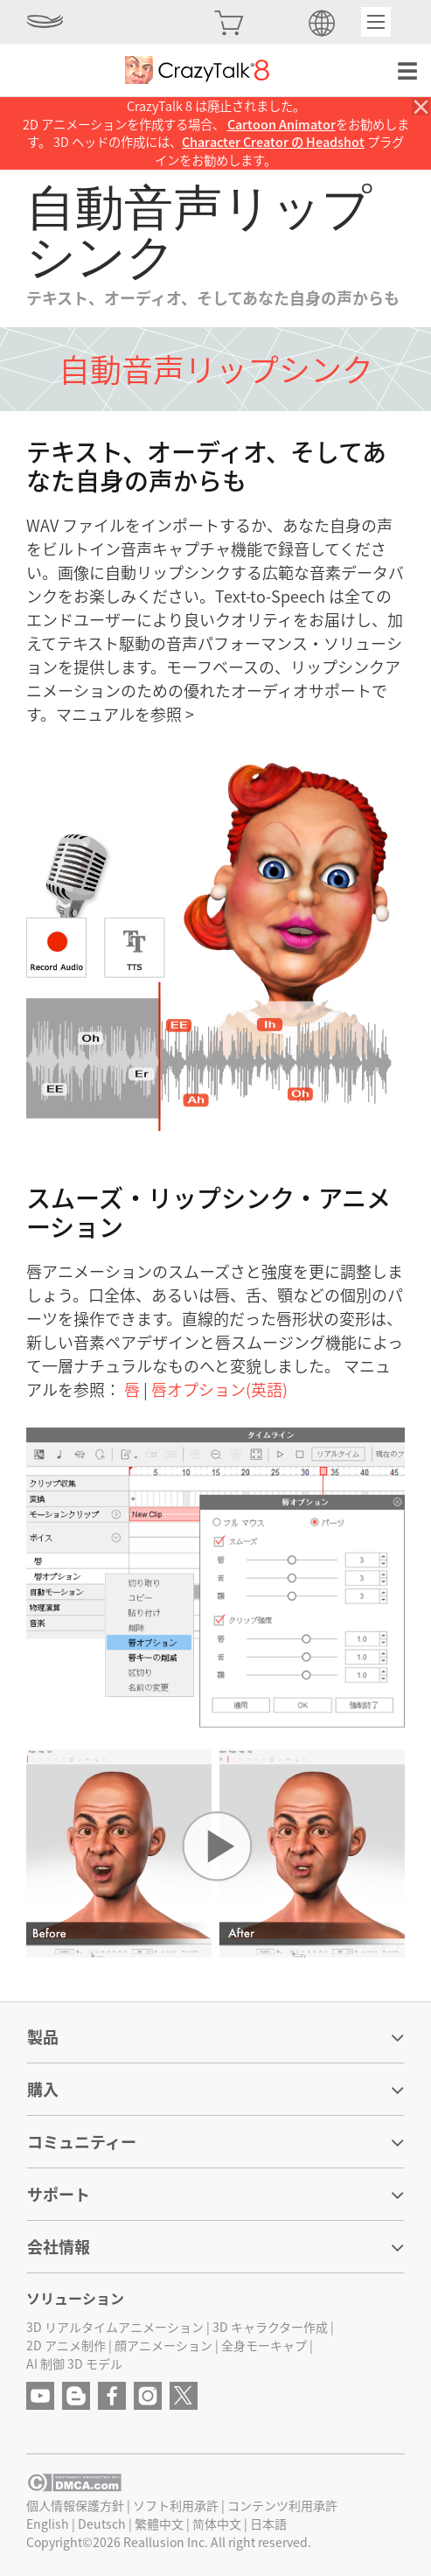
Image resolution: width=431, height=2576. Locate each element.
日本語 (268, 2523)
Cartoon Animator (281, 124)
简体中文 (216, 2523)
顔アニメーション (163, 2345)
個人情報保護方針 (75, 2505)
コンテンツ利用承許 (282, 2505)
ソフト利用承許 (176, 2505)
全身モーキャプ (264, 2345)
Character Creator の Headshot (273, 141)
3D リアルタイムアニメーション (115, 2326)
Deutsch (102, 2523)
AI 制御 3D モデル (74, 2363)
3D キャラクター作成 (270, 2326)
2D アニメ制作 (66, 2345)
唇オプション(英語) (219, 1389)
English (47, 2523)
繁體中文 (159, 2523)
